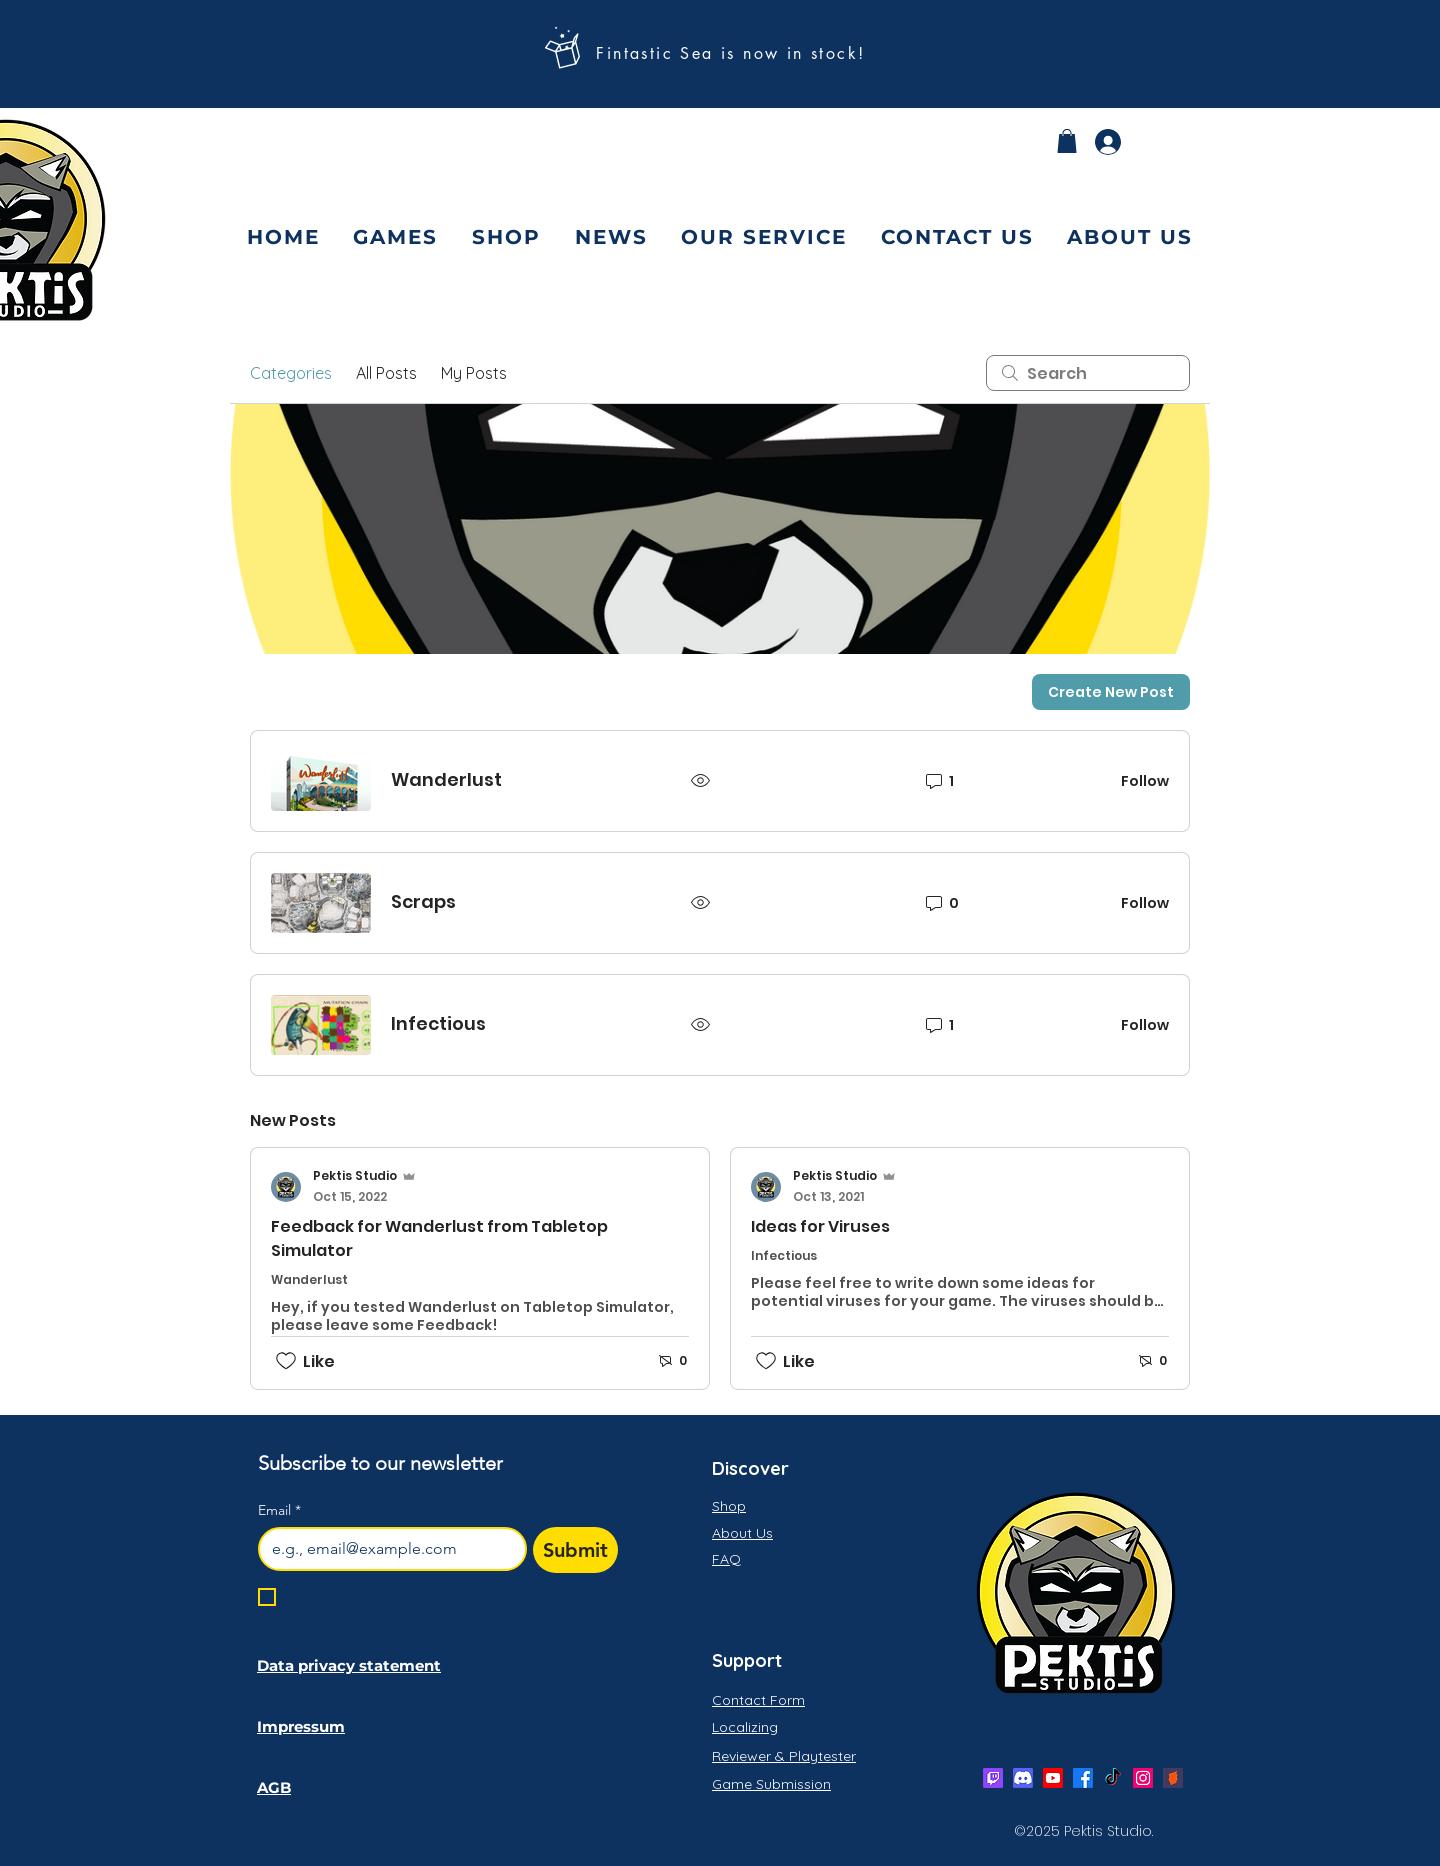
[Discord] (1023, 1778)
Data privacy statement (349, 1665)
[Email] (386, 1549)
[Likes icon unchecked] (286, 1361)
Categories (291, 373)
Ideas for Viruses (820, 1226)
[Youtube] (1053, 1778)
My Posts (474, 373)
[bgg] (1173, 1778)
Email (279, 1510)
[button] (1067, 141)
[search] (1088, 373)
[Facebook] (1083, 1778)
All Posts (386, 373)
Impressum (301, 1726)
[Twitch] (993, 1778)
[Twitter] (1113, 1778)
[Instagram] (1143, 1778)
